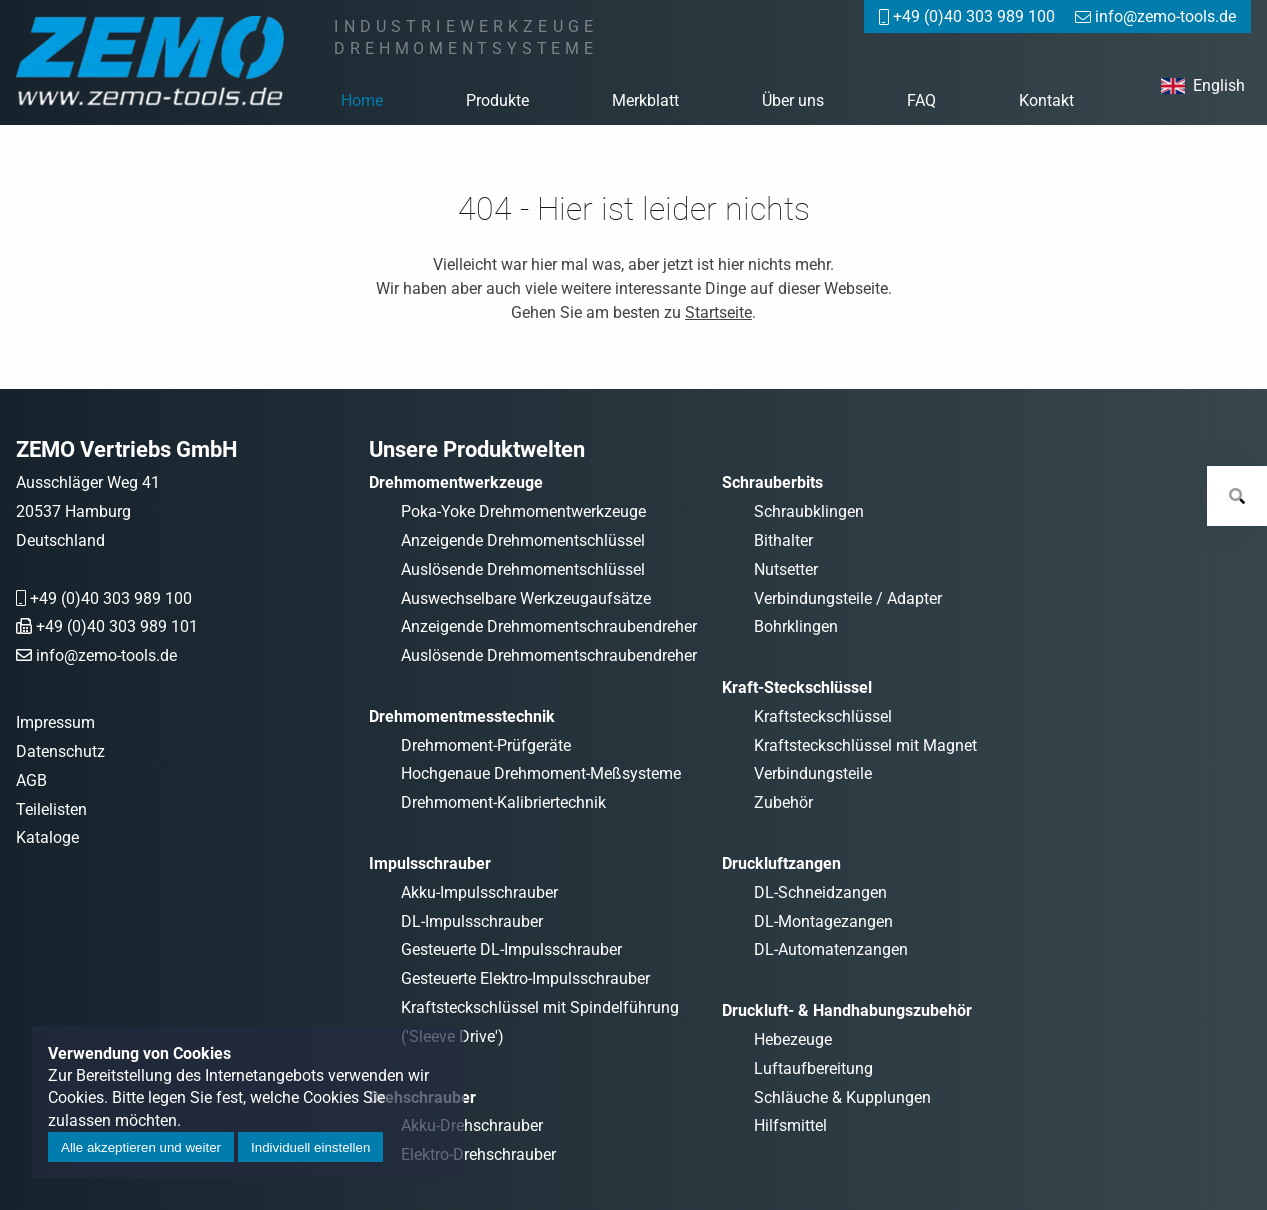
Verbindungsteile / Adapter (848, 598)
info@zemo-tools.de (106, 655)
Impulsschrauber (430, 863)
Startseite (718, 312)
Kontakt (1046, 100)
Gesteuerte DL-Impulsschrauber (511, 949)
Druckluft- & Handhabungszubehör (847, 1010)
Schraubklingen (809, 511)
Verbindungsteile (813, 773)
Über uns (793, 100)
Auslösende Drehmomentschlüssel (523, 569)
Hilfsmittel (790, 1125)
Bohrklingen (796, 626)
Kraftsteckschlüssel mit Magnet (865, 745)
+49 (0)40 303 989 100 (111, 598)
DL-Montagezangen (823, 921)
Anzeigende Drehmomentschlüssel (523, 540)
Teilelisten (51, 809)
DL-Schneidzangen (820, 892)
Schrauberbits (772, 482)
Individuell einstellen (310, 1147)
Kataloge (47, 837)
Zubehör (783, 802)
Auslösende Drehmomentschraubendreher (549, 655)
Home (362, 100)
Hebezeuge (793, 1039)
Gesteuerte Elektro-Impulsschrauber (525, 978)
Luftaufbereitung (813, 1068)
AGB (31, 780)
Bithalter (783, 540)
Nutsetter (786, 569)
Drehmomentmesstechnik (462, 716)
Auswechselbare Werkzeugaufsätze (526, 598)
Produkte (497, 100)
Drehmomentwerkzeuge (456, 482)
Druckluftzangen (781, 863)
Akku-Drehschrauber (472, 1125)
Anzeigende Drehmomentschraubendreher (549, 626)
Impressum (55, 722)
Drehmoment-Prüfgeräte (486, 745)
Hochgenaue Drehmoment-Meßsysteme (541, 773)
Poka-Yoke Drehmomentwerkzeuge (523, 511)
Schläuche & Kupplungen (842, 1097)
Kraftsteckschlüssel (823, 716)
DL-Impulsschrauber (472, 921)
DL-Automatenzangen (831, 949)
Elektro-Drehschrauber (478, 1154)
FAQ (921, 100)
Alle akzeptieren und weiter (141, 1147)
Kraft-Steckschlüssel (797, 687)
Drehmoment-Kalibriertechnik (503, 802)
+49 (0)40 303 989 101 (117, 626)
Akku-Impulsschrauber (479, 892)
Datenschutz (60, 751)
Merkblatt (645, 100)
